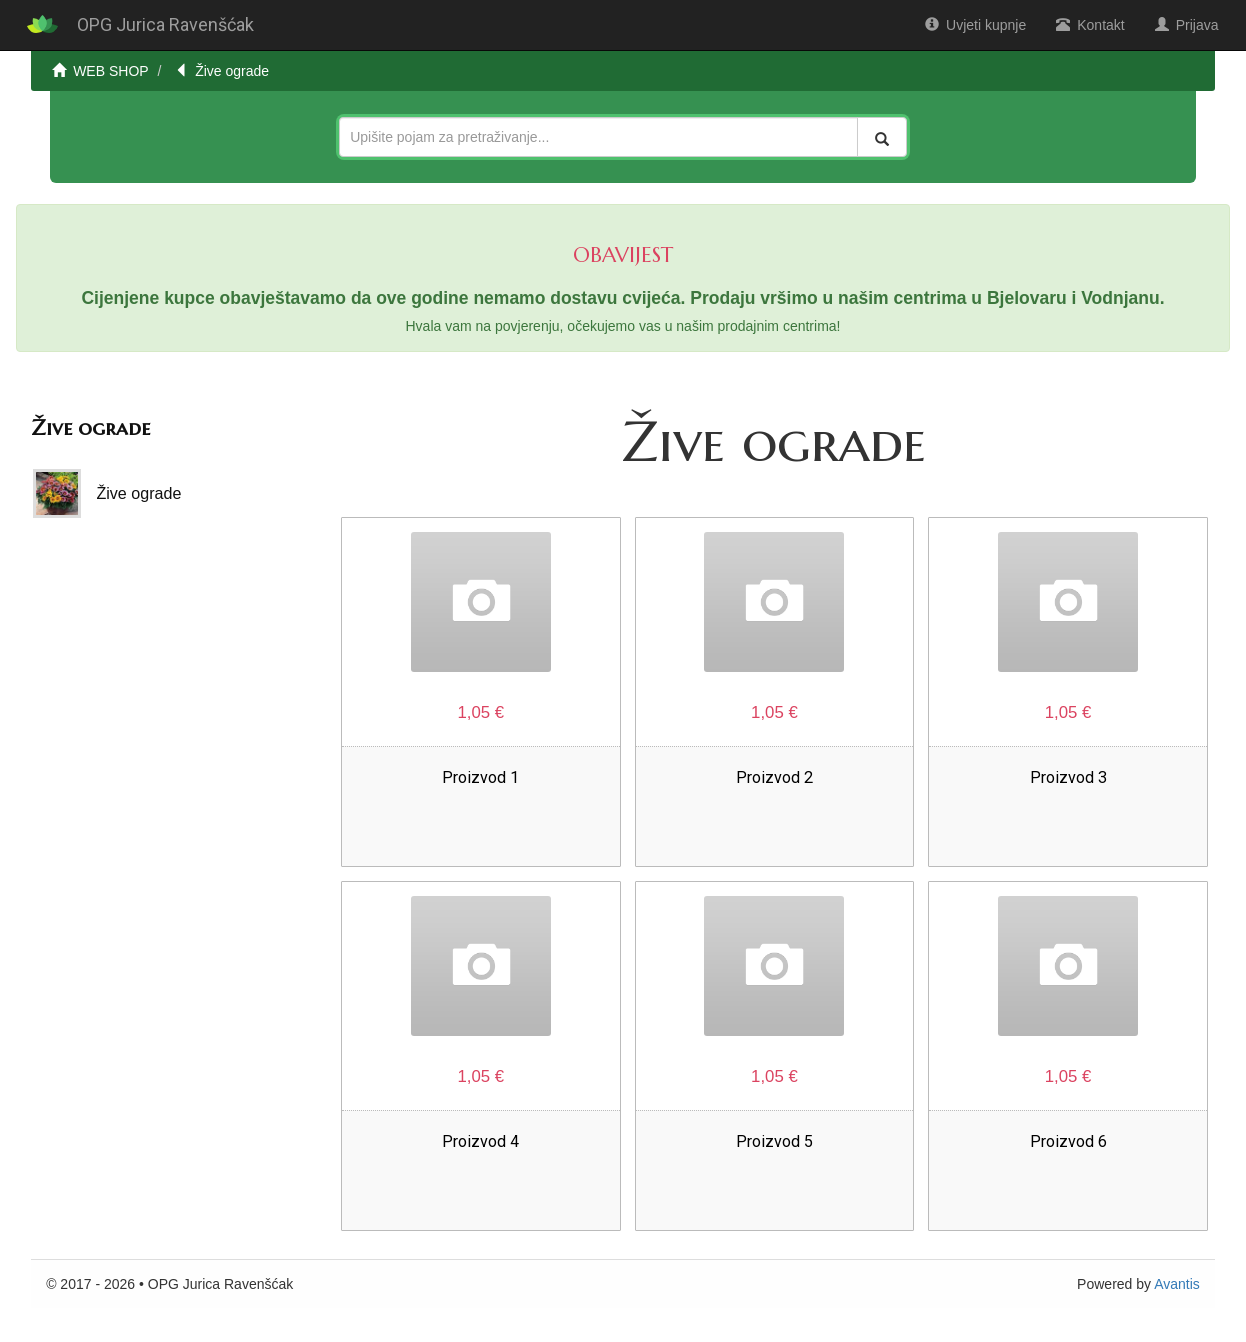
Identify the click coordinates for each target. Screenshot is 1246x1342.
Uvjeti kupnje (975, 25)
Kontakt (1090, 25)
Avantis (1177, 1284)
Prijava (1187, 25)
